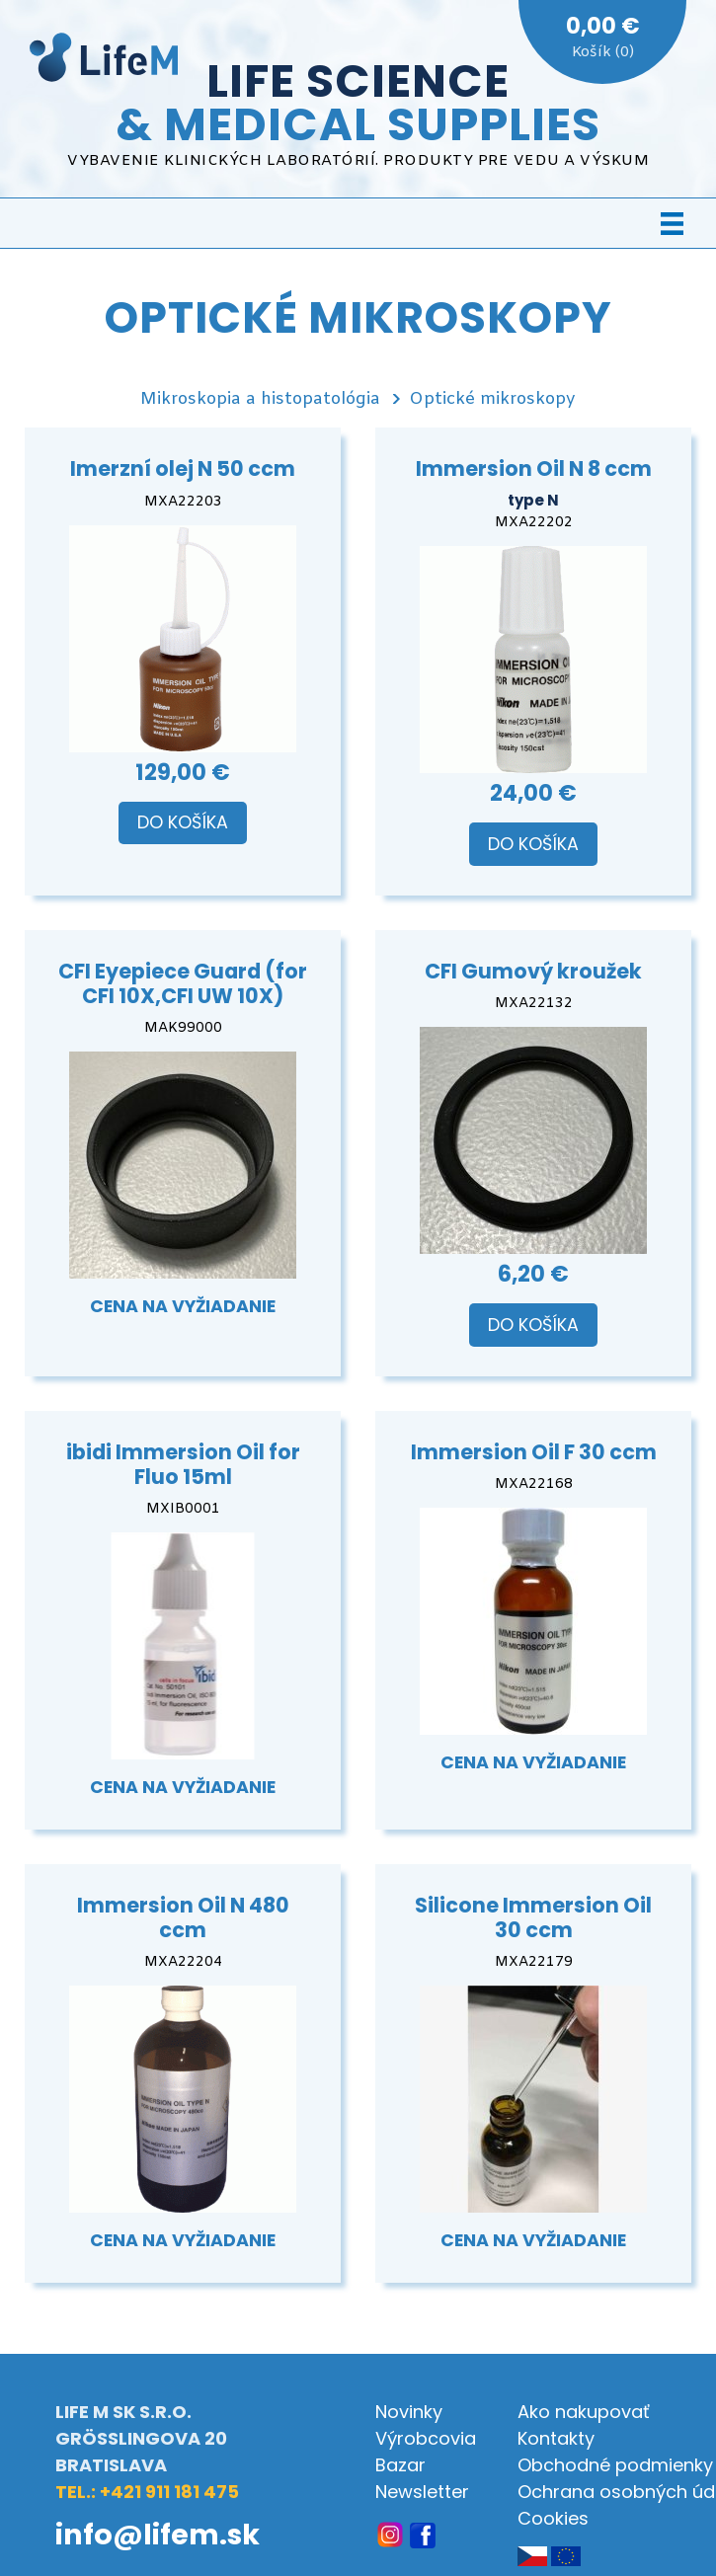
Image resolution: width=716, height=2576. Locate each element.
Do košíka (182, 822)
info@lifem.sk (157, 2534)
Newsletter (422, 2491)
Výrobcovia (425, 2438)
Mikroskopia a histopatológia (260, 399)
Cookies (553, 2518)
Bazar (400, 2465)
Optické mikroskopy (492, 399)
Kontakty (556, 2438)
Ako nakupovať (583, 2411)
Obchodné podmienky (615, 2465)
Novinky (408, 2411)
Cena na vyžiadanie (183, 1306)
